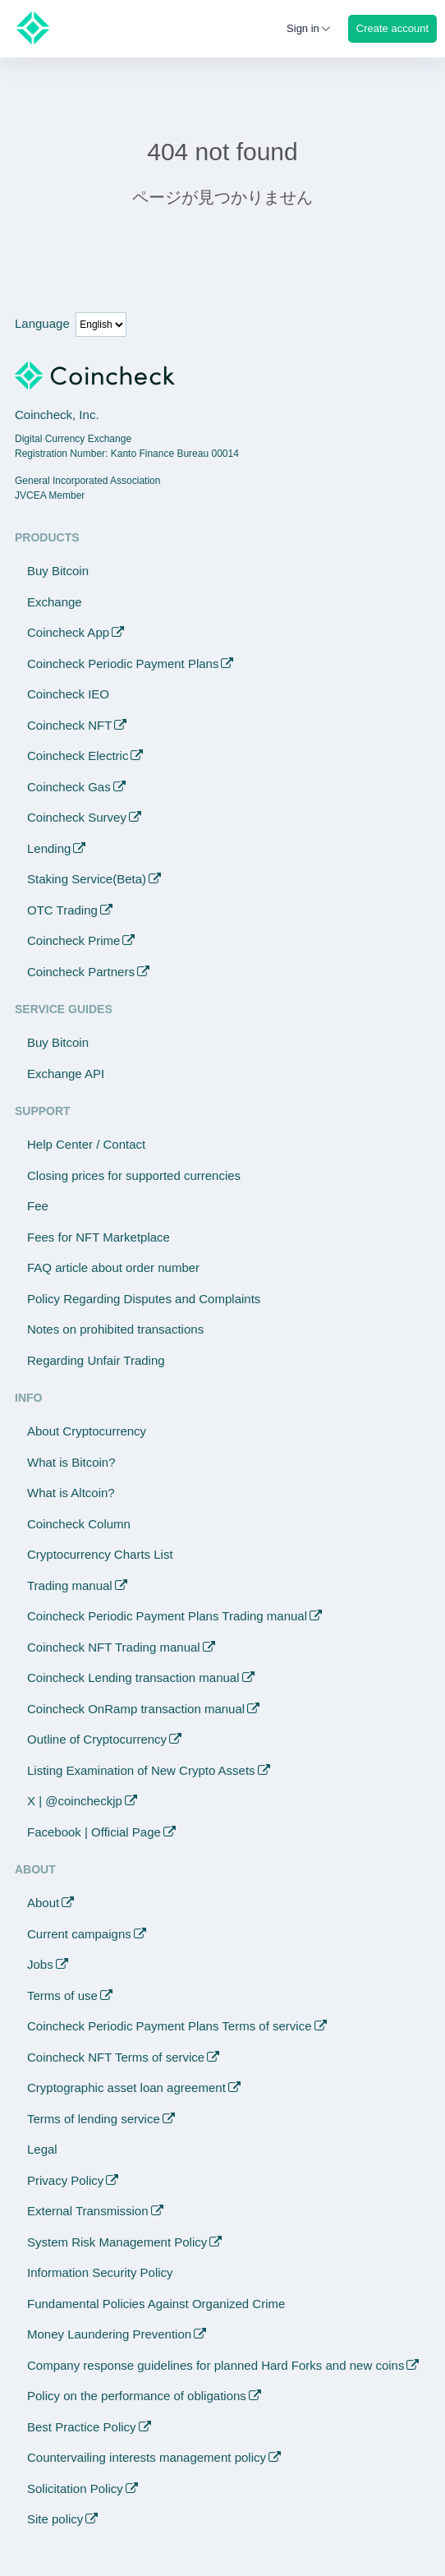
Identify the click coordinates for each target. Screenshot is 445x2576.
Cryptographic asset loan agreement (126, 2087)
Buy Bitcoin (58, 571)
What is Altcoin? (71, 1493)
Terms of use (62, 1995)
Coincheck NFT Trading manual (113, 1647)
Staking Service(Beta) (86, 879)
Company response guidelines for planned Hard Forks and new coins (215, 2365)
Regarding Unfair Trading (96, 1360)
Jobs (40, 1964)
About (43, 1903)
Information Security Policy (100, 2272)
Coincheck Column (79, 1524)
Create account (392, 28)
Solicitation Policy (75, 2488)
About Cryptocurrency (86, 1431)
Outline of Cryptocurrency (97, 1739)
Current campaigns (79, 1934)
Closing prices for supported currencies (134, 1175)
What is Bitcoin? (71, 1462)
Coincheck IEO (68, 694)
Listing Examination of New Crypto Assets (141, 1770)
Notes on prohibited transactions (115, 1329)
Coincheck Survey (76, 817)
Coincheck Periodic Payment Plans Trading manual (167, 1616)
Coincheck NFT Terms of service (115, 2057)
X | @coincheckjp (74, 1801)
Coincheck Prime (73, 940)
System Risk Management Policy (117, 2242)
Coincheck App (68, 632)
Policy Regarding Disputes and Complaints (143, 1299)
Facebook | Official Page (94, 1832)
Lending (49, 848)
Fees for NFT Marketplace (98, 1237)
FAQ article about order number (113, 1267)
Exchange (54, 602)
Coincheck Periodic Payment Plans (122, 663)
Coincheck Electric (77, 756)
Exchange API (65, 1074)
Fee (37, 1206)
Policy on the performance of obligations (136, 2396)
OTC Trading (62, 910)
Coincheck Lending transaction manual (133, 1677)
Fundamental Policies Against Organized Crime (156, 2304)
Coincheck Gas (69, 787)
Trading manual (69, 1585)
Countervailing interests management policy (146, 2457)
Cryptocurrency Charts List (100, 1554)
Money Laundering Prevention (109, 2334)
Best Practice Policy (81, 2427)
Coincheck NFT (69, 725)
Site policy (55, 2519)
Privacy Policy (65, 2180)
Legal (42, 2149)
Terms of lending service (93, 2119)
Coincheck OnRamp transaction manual (136, 1709)
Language (42, 323)
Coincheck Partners (81, 972)
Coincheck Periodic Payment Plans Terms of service (169, 2026)
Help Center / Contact (86, 1144)
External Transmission (88, 2211)
